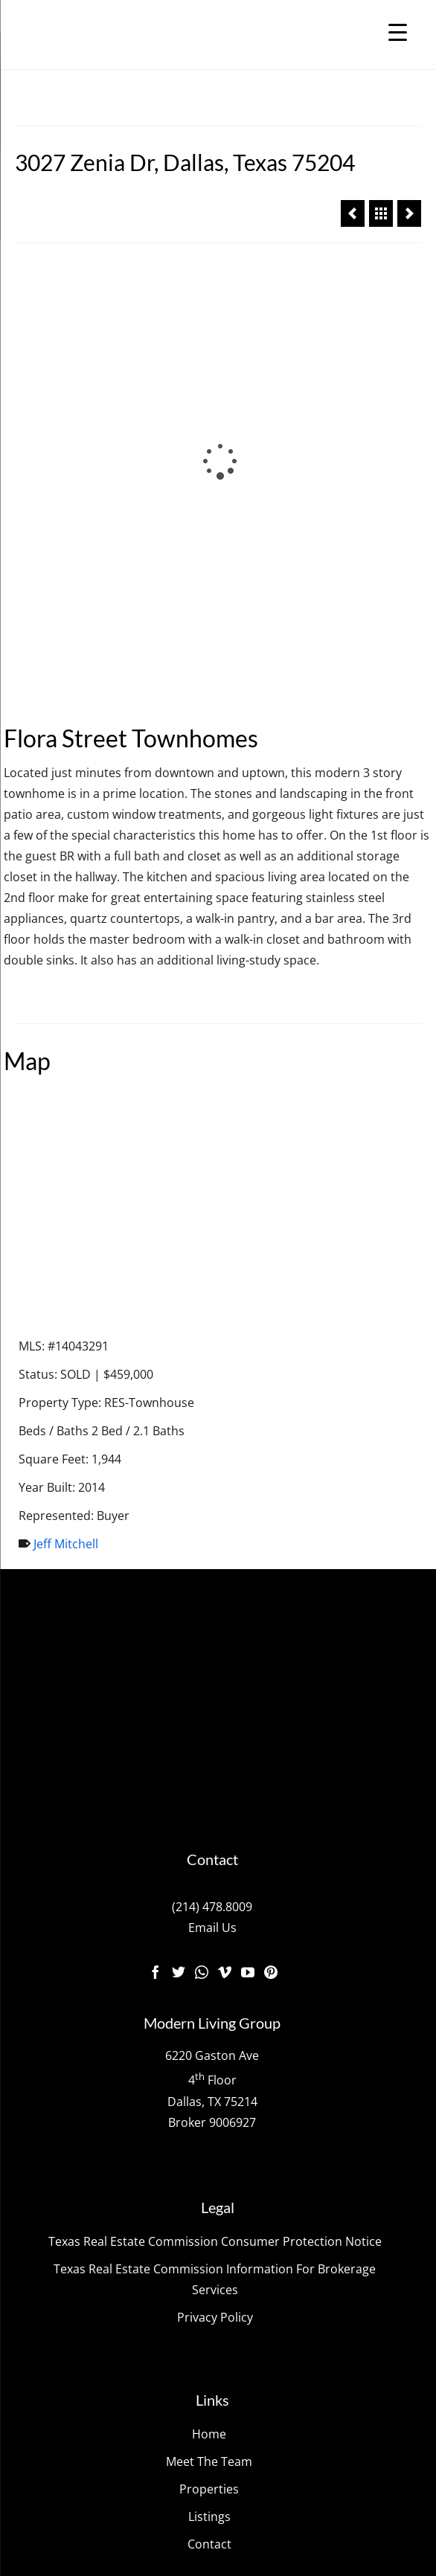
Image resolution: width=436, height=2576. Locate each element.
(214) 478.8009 (212, 1497)
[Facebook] (155, 1562)
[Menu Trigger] (397, 31)
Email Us (212, 1518)
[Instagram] (201, 1562)
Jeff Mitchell (65, 1135)
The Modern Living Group (157, 2274)
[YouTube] (247, 1562)
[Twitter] (178, 1562)
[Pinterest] (270, 1562)
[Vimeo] (224, 1562)
